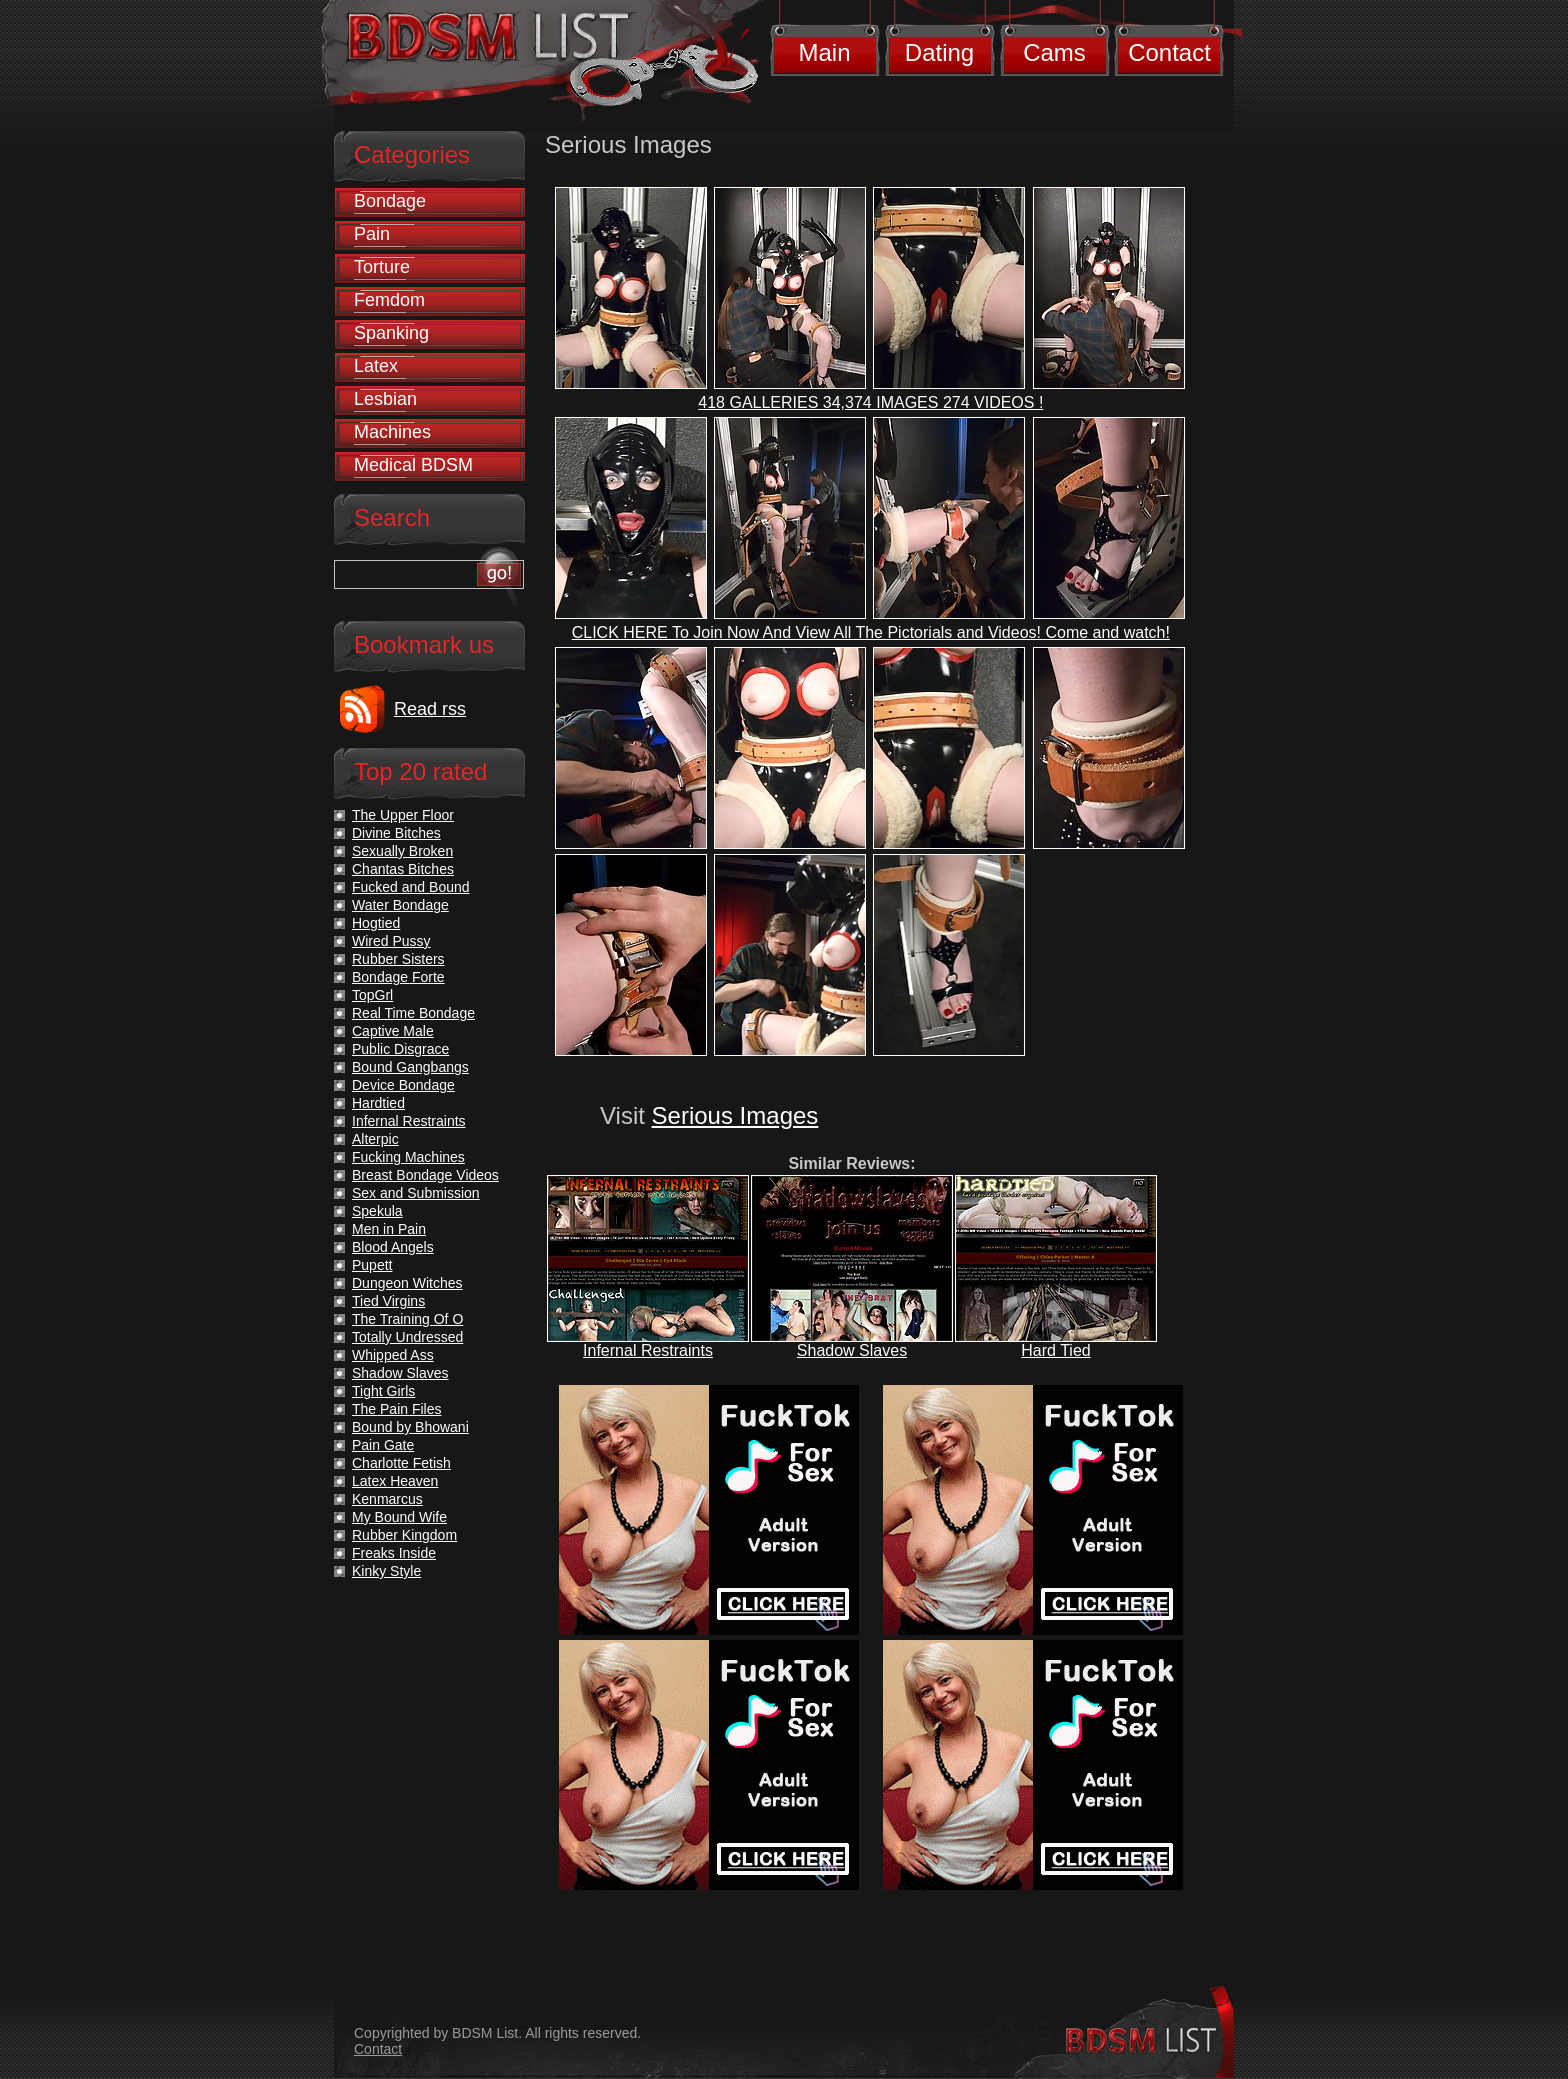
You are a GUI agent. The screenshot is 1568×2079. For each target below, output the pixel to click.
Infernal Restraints (648, 1350)
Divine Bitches (396, 833)
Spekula (377, 1211)
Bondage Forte (398, 977)
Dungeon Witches (407, 1283)
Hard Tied (1055, 1350)
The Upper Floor (403, 815)
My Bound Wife (399, 1517)
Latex (376, 366)
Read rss (430, 709)
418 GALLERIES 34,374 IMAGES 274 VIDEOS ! (870, 402)
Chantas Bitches (403, 869)
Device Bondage (403, 1085)
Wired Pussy (391, 941)
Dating (939, 52)
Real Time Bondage (413, 1013)
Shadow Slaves (852, 1350)
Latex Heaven (395, 1481)
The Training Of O (407, 1319)
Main (824, 52)
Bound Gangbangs (410, 1067)
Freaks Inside (394, 1553)
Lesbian (385, 399)
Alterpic (375, 1139)
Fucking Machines (408, 1157)
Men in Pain (389, 1229)
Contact (1169, 52)
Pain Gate (383, 1445)
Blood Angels (393, 1247)
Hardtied (378, 1103)
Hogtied (376, 923)
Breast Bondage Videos (425, 1175)
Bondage (390, 201)
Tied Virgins (388, 1301)
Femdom (389, 300)
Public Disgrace (400, 1049)
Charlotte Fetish (401, 1463)
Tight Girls (383, 1391)
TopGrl (372, 995)
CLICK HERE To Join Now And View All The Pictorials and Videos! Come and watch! (871, 632)
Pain (372, 234)
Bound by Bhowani (410, 1427)
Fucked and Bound (411, 887)
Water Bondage (400, 905)
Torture (382, 267)
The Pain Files (396, 1409)
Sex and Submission (416, 1193)
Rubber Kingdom (404, 1535)
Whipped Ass (393, 1355)
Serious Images (735, 1115)
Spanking (391, 333)
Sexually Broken (402, 851)
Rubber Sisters (398, 959)
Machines (392, 432)
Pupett (372, 1265)
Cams (1054, 52)
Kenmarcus (387, 1499)
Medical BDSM (413, 465)
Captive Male (393, 1031)
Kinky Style (386, 1571)
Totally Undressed (407, 1337)
